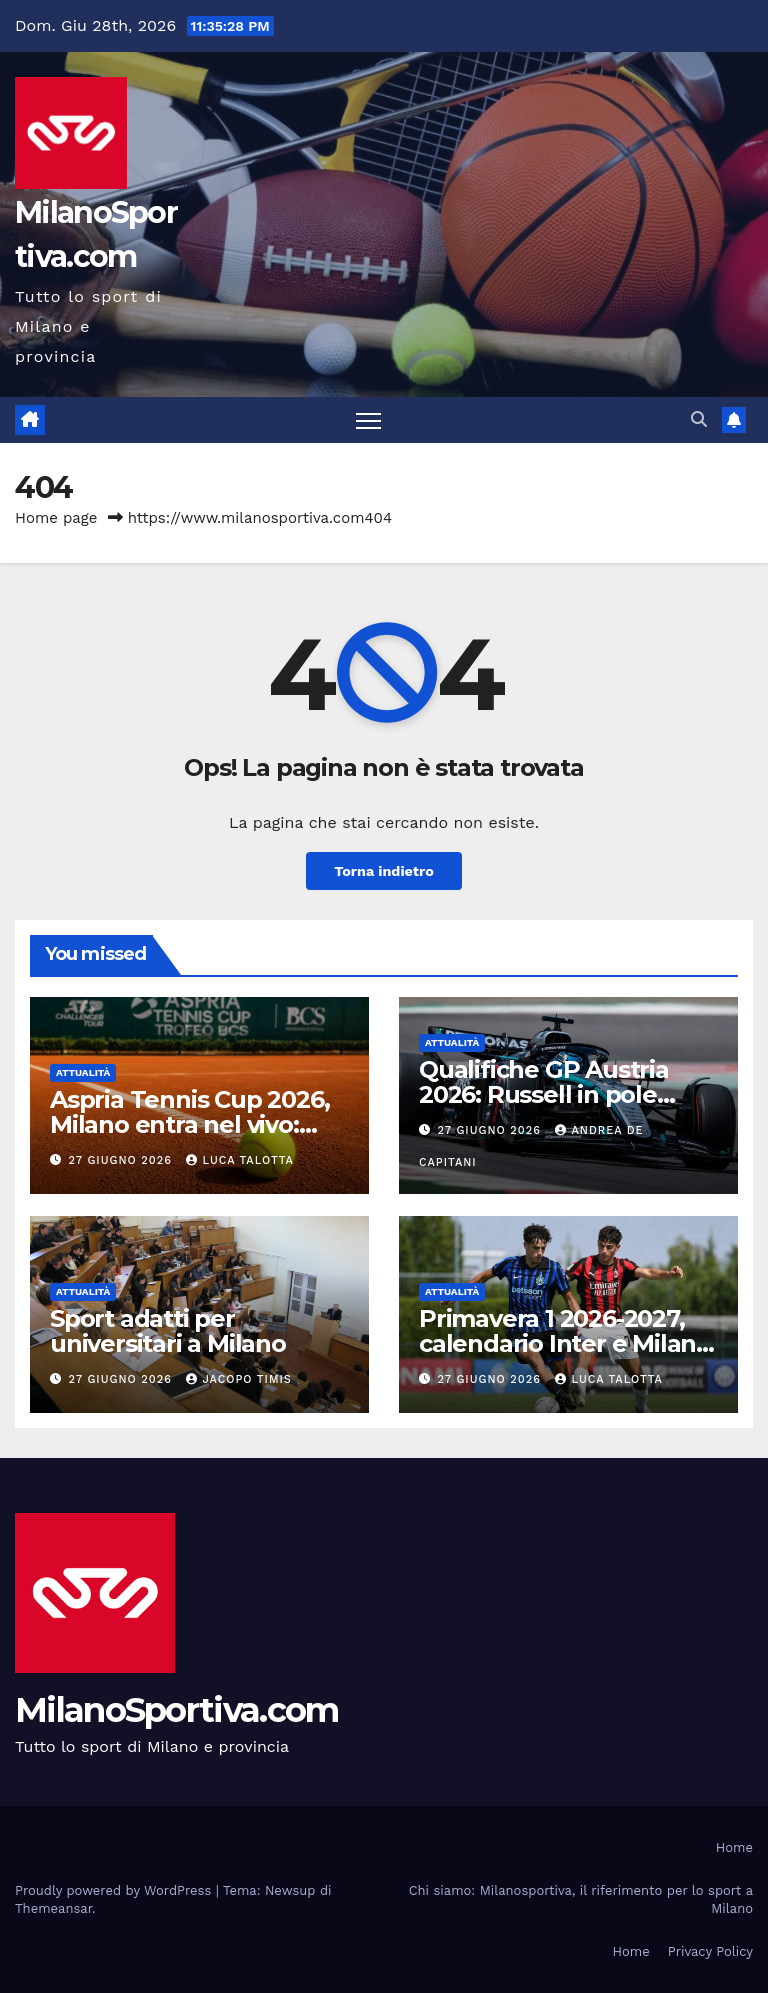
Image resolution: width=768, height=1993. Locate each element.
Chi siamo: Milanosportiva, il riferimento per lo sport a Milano (581, 1899)
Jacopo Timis (238, 1379)
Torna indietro (384, 871)
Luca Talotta (239, 1160)
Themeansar (53, 1908)
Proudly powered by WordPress (115, 1890)
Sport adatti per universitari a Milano (168, 1331)
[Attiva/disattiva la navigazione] (368, 420)
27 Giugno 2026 (123, 1160)
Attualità (83, 1072)
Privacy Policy (710, 1951)
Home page (56, 518)
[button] (699, 419)
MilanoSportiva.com (176, 1710)
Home (734, 1847)
